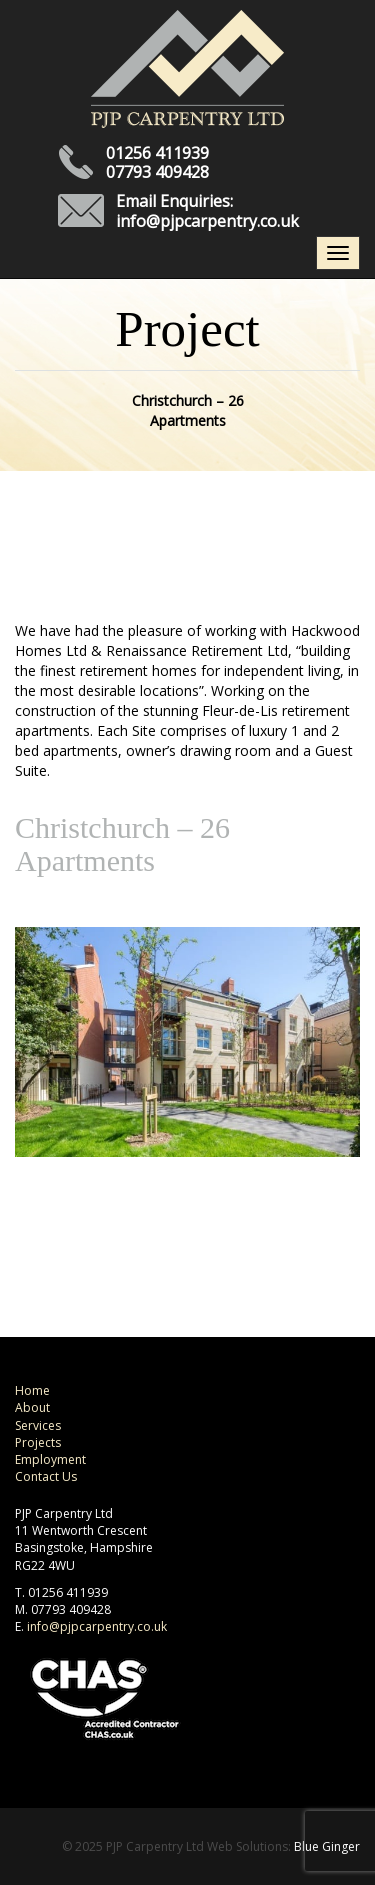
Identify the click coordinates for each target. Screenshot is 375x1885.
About (32, 1407)
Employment (50, 1459)
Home (32, 1390)
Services (38, 1425)
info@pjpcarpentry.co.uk (207, 221)
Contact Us (46, 1476)
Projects (38, 1442)
